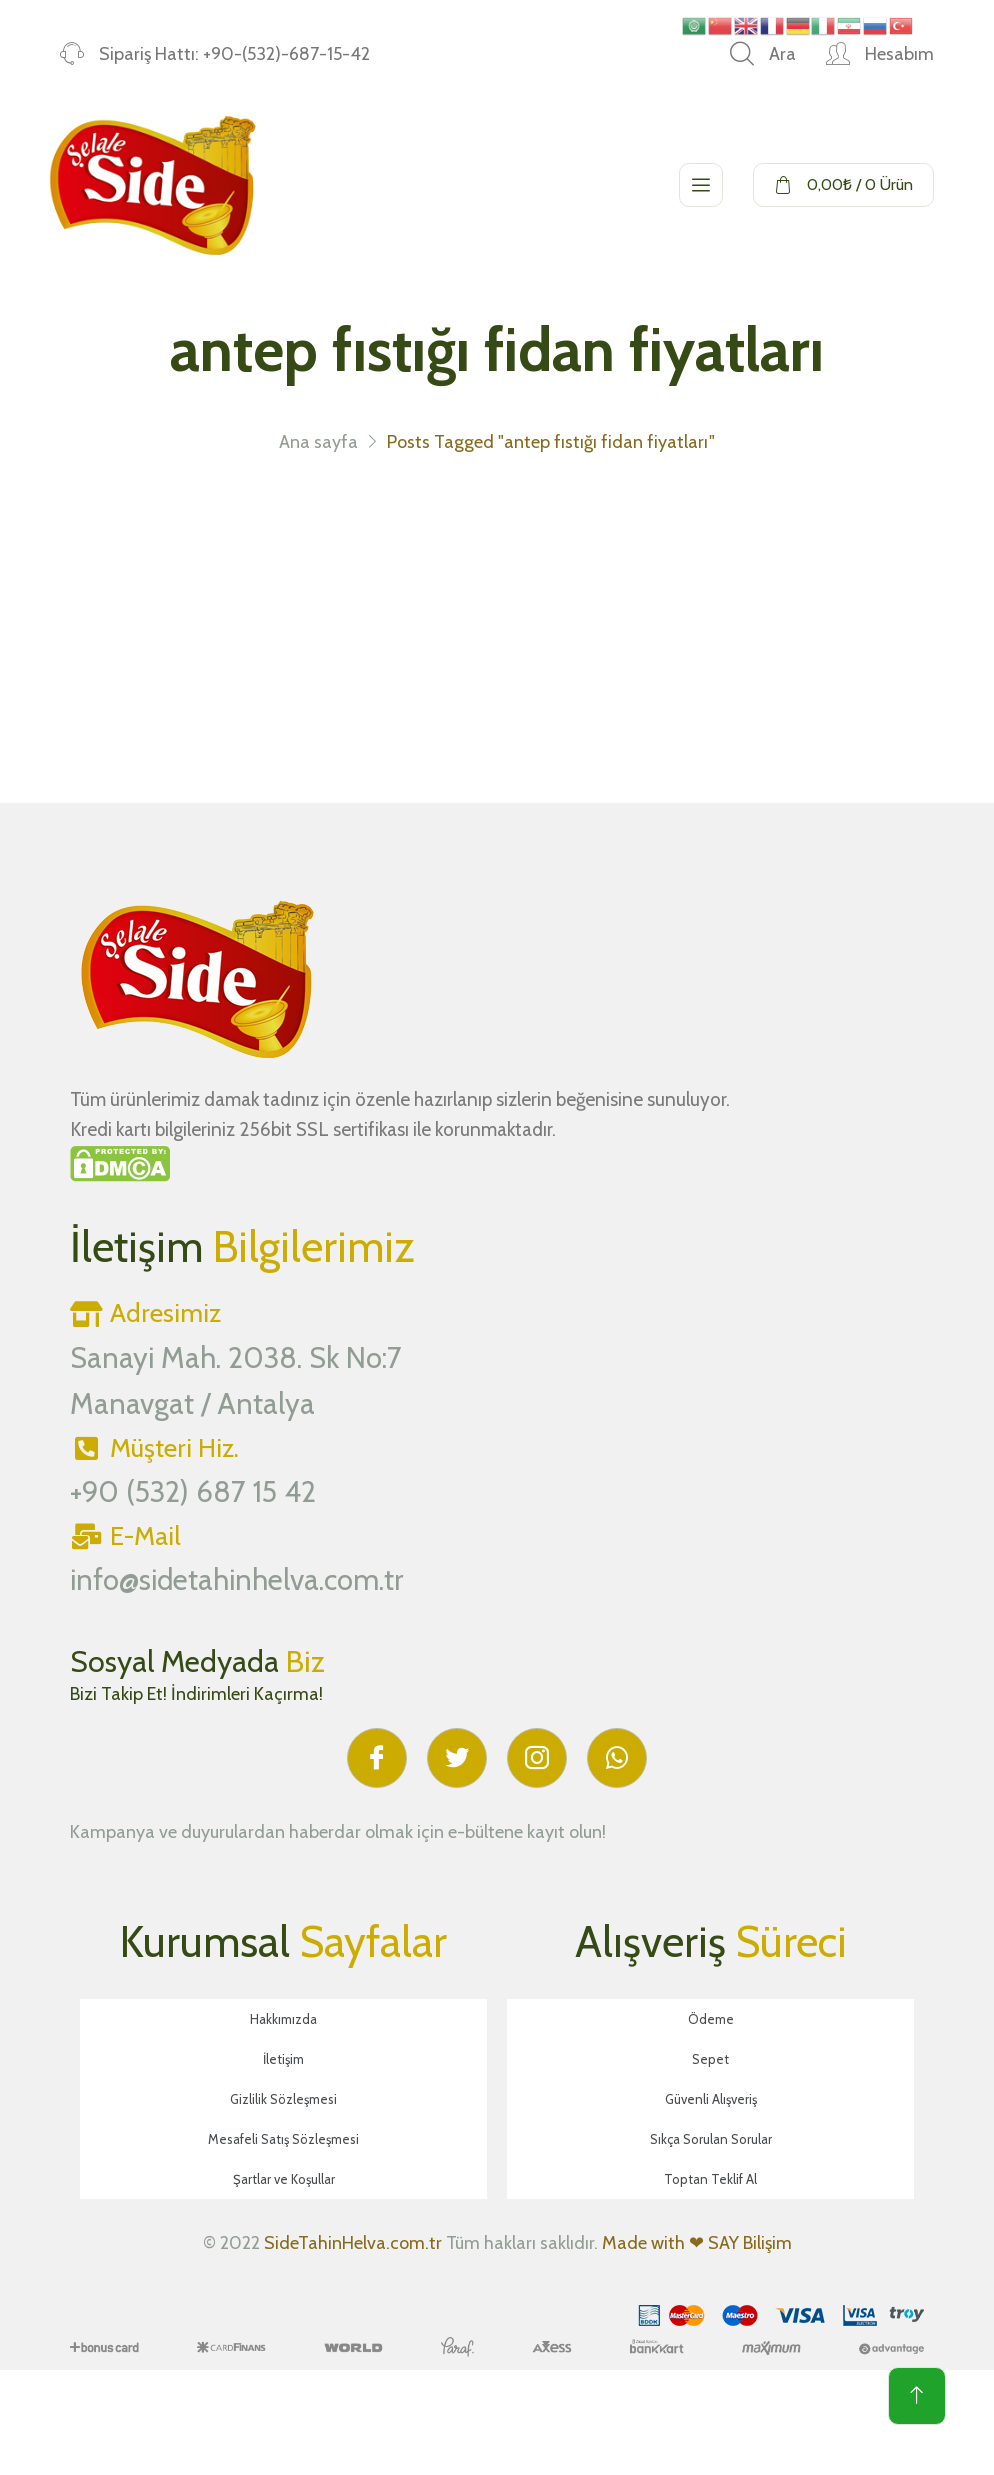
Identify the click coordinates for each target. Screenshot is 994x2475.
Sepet (710, 2059)
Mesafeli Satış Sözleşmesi (283, 2139)
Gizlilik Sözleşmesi (283, 2099)
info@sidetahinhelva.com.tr (236, 1579)
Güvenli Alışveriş (711, 2099)
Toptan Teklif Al (710, 2179)
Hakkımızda (283, 2019)
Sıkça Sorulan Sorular (711, 2139)
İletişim (283, 2059)
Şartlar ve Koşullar (284, 2179)
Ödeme (711, 2019)
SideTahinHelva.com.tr (353, 2243)
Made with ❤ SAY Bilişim (697, 2243)
